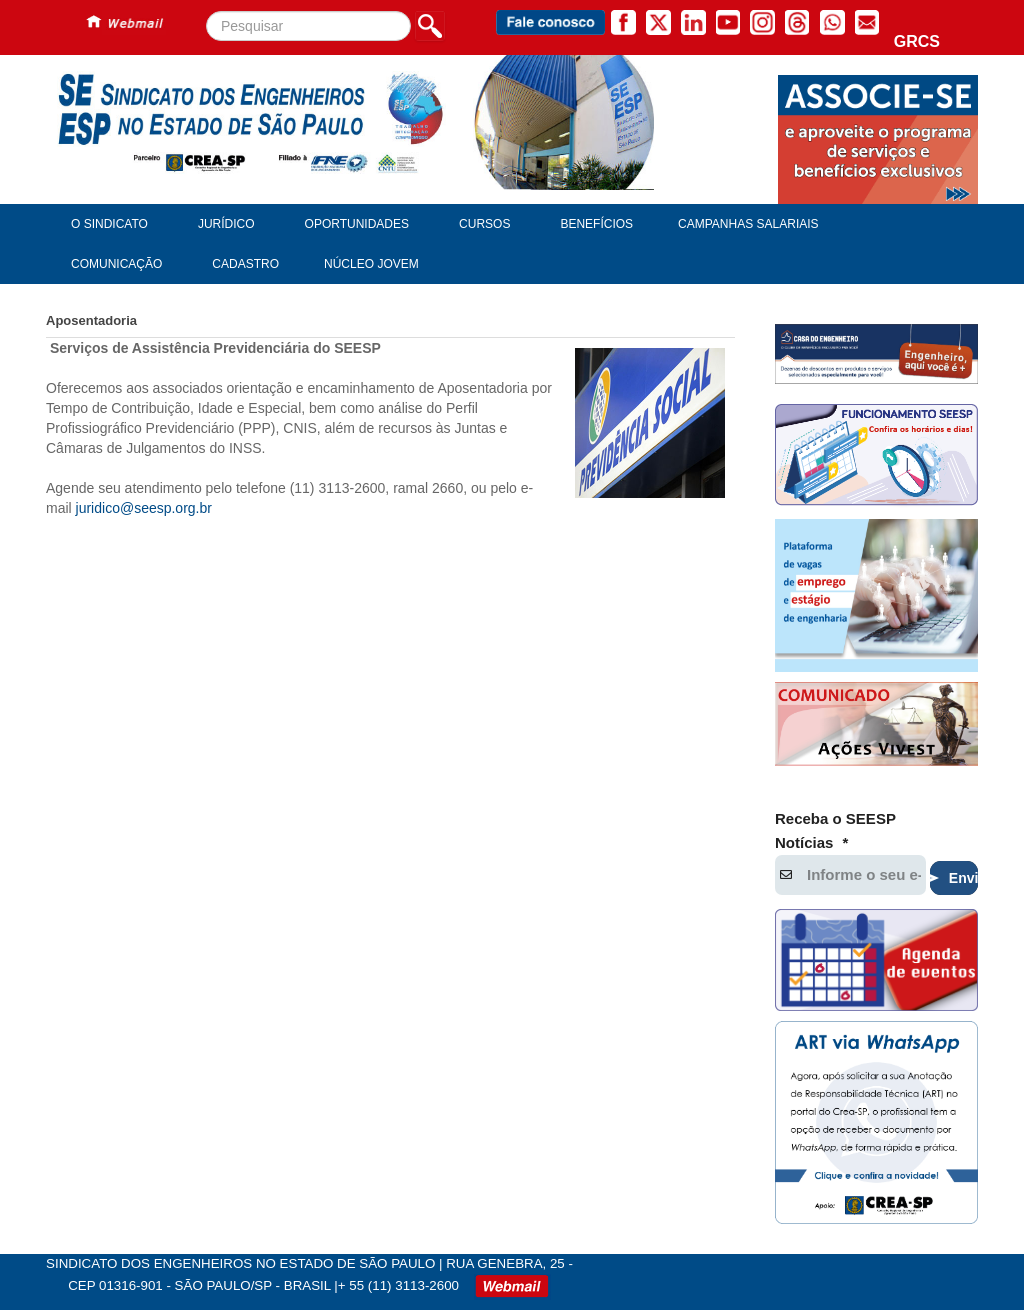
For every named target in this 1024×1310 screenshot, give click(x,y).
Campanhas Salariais (748, 224)
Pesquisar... (206, 11)
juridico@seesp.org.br (144, 508)
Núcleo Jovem (371, 264)
